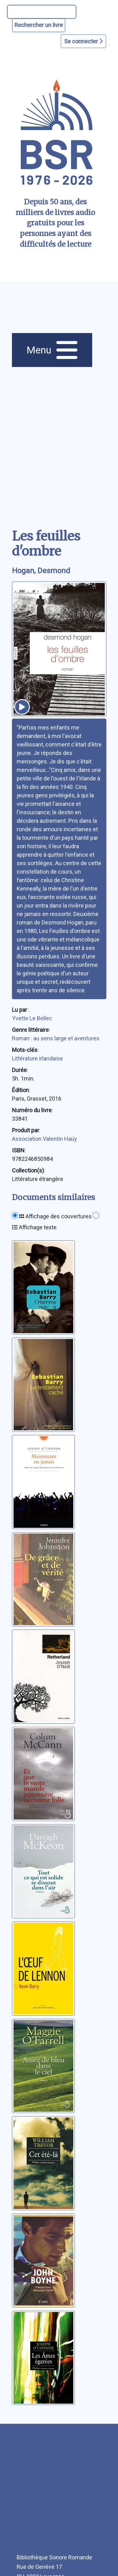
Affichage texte (34, 1227)
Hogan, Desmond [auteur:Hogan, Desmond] (41, 570)
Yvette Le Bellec (32, 1018)
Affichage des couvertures (55, 1216)
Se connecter (83, 41)
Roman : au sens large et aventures (55, 1038)
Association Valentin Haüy (44, 1138)
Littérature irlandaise (37, 1058)
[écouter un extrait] (22, 707)
